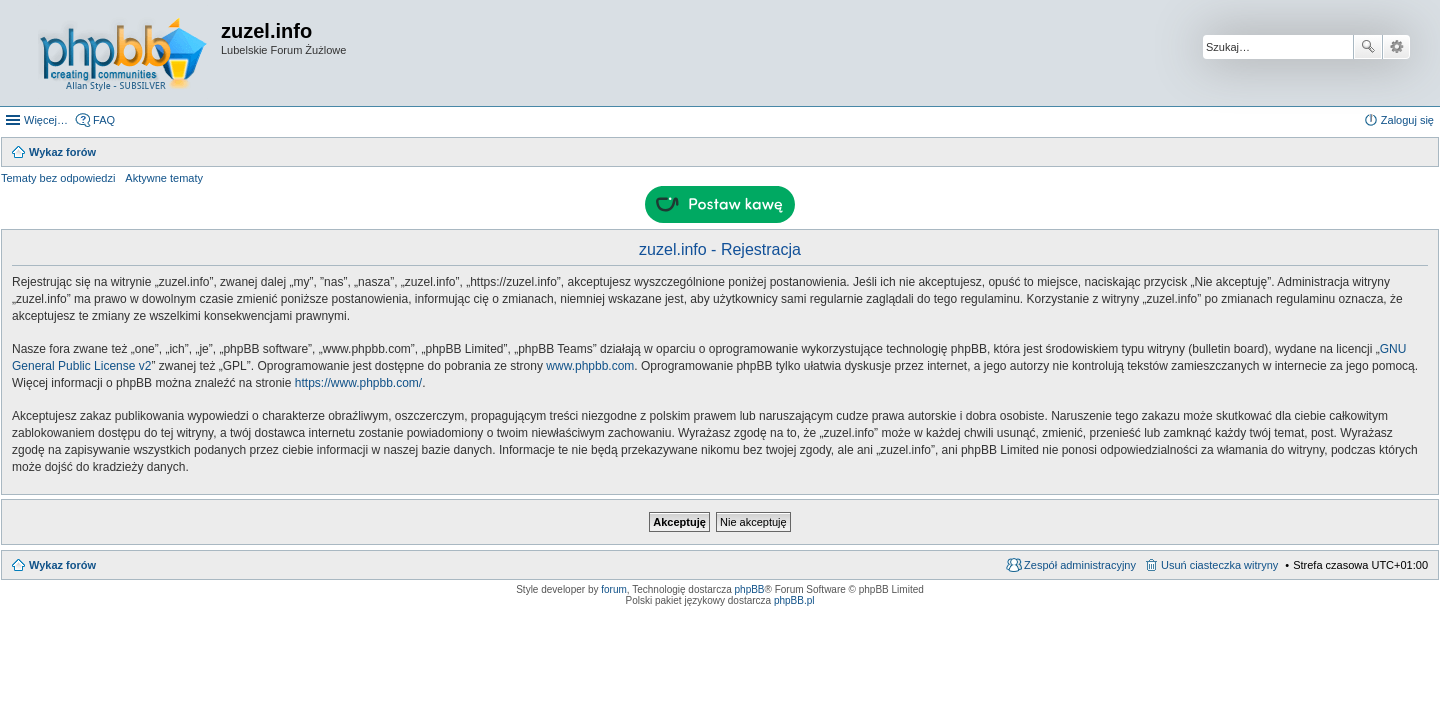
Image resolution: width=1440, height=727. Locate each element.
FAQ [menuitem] (104, 120)
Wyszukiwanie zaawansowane (1396, 47)
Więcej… (46, 120)
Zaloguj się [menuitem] (1407, 120)
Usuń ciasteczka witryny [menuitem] (1219, 565)
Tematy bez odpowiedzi (58, 178)
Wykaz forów (62, 565)
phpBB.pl (794, 600)
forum (614, 589)
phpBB (750, 589)
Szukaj (1368, 47)
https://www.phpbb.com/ (358, 383)
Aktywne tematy (164, 178)
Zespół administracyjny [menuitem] (1080, 565)
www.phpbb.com (590, 366)
